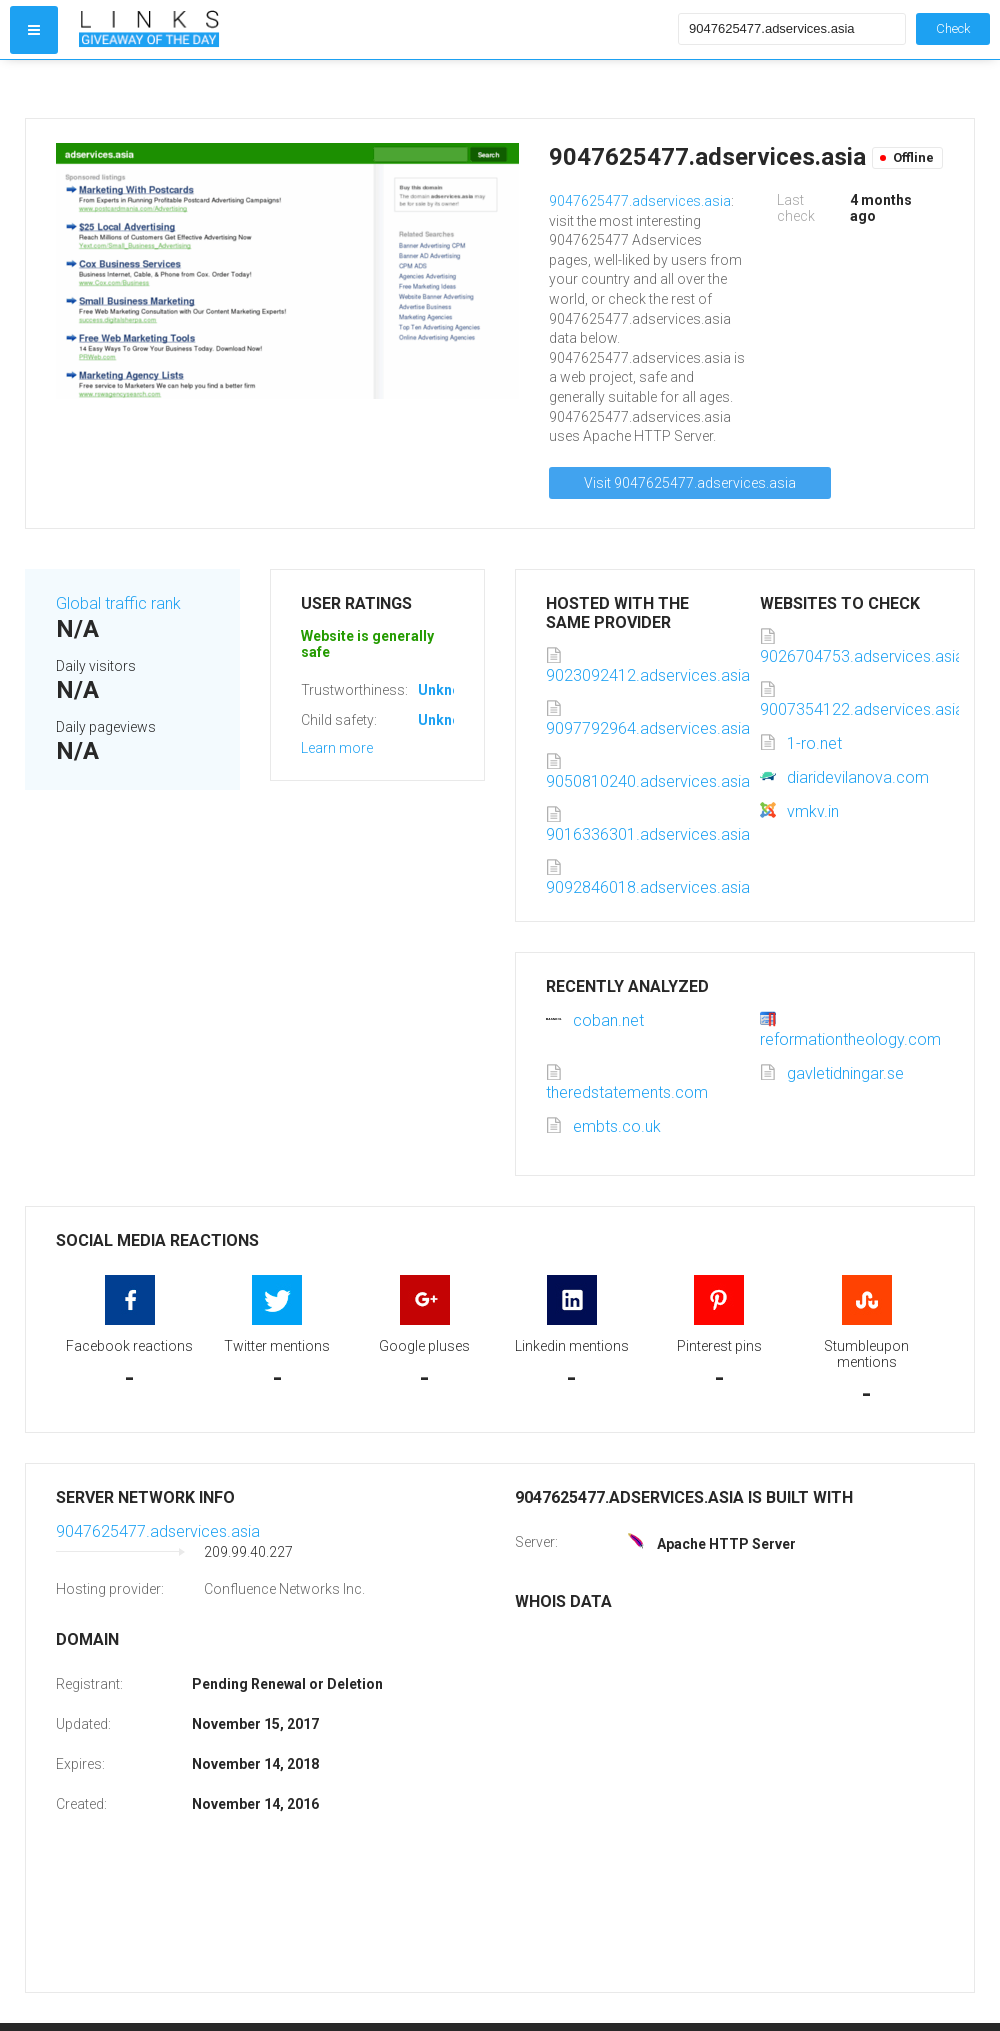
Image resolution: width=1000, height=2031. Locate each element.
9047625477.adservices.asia (640, 201)
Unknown (448, 690)
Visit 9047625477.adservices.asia (690, 483)
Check (953, 28)
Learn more (337, 748)
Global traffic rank (118, 603)
